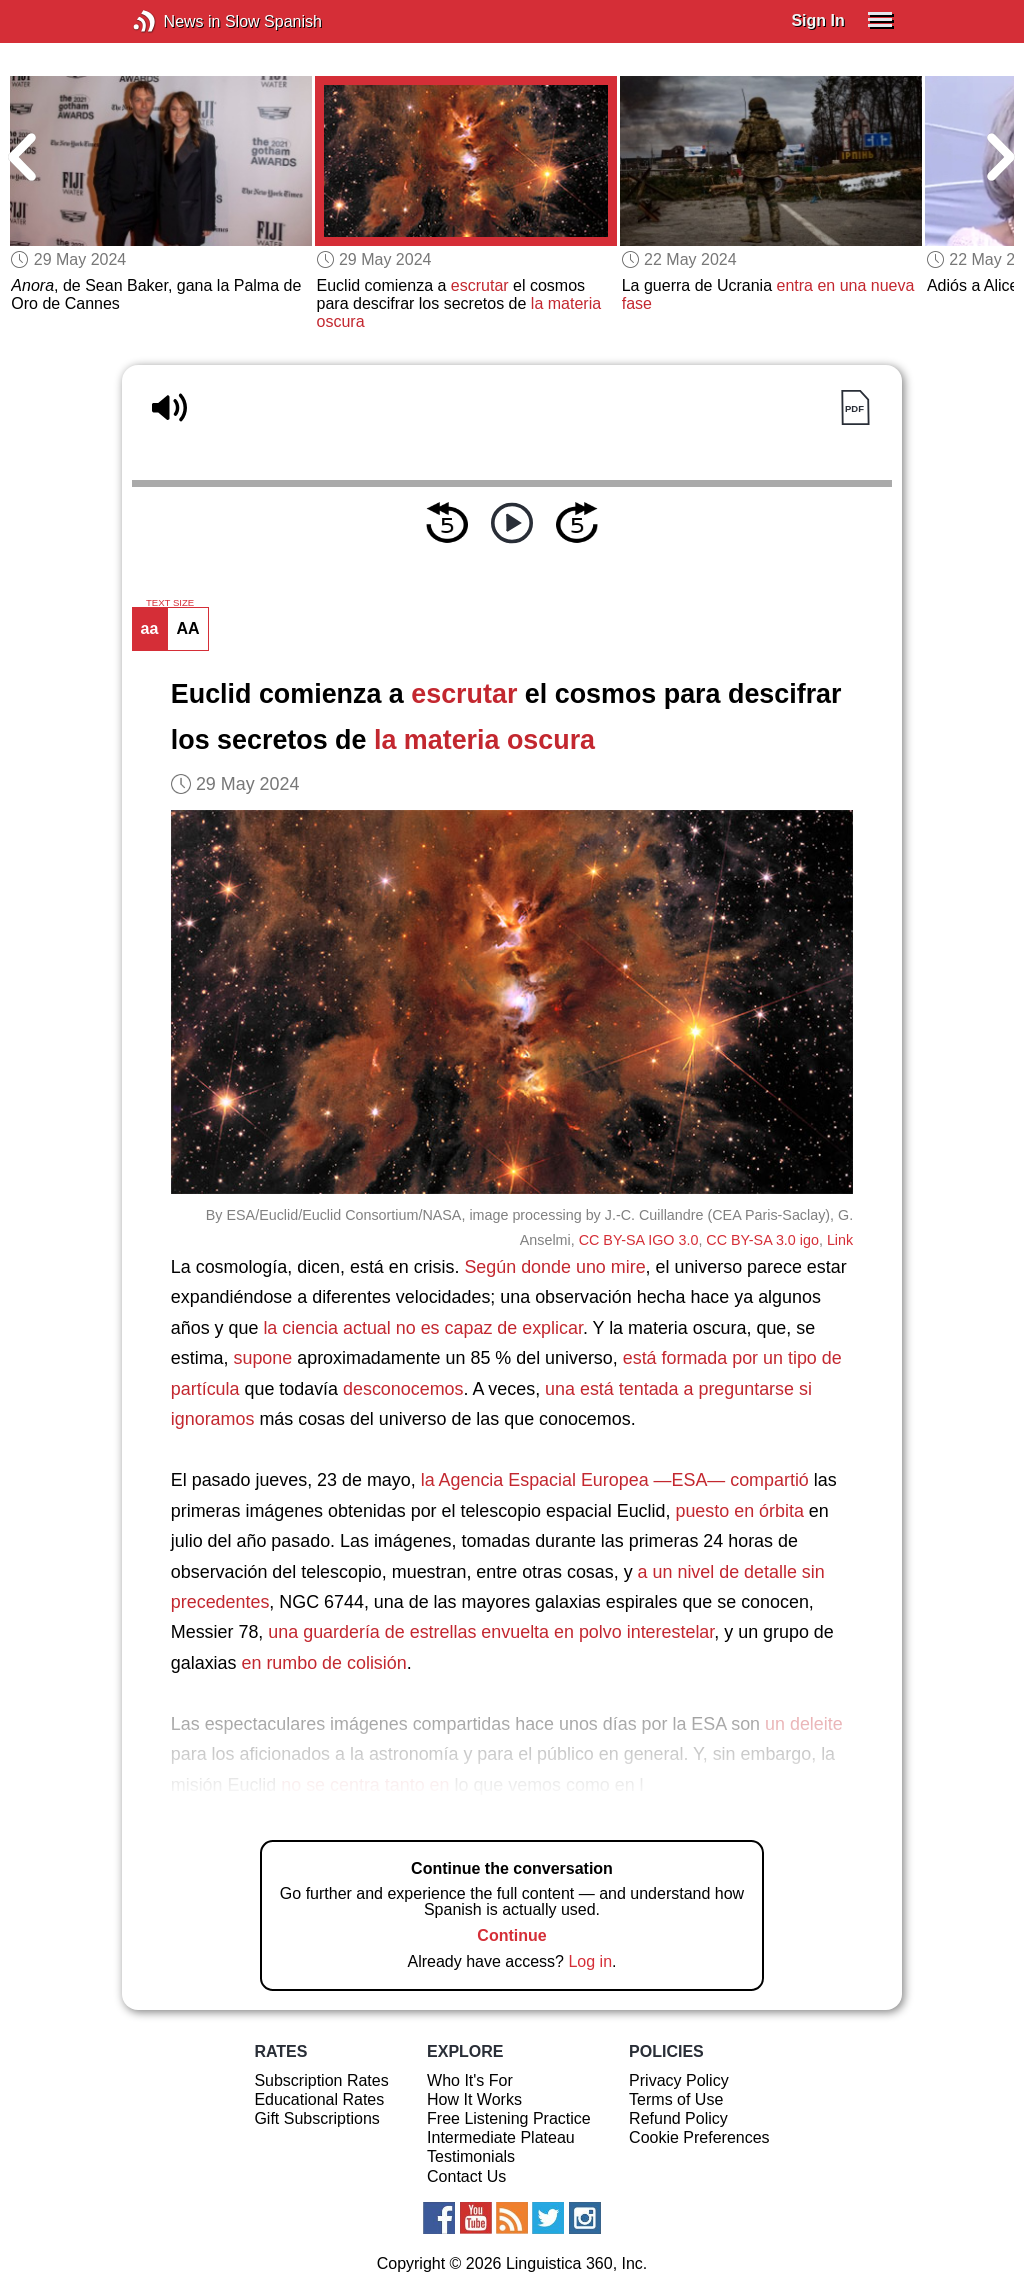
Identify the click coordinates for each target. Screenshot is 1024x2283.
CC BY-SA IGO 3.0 (639, 1240)
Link (840, 1240)
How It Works (474, 2099)
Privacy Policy (679, 2080)
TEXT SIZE (170, 603)
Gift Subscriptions (316, 2118)
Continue (511, 1935)
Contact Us (466, 2176)
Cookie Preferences (699, 2137)
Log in (590, 1961)
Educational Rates (319, 2099)
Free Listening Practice (509, 2118)
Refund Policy (678, 2118)
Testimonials (471, 2156)
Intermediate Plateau (501, 2137)
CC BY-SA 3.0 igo (762, 1240)
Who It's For (470, 2080)
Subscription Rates (321, 2080)
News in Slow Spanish (174, 21)
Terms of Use (676, 2099)
